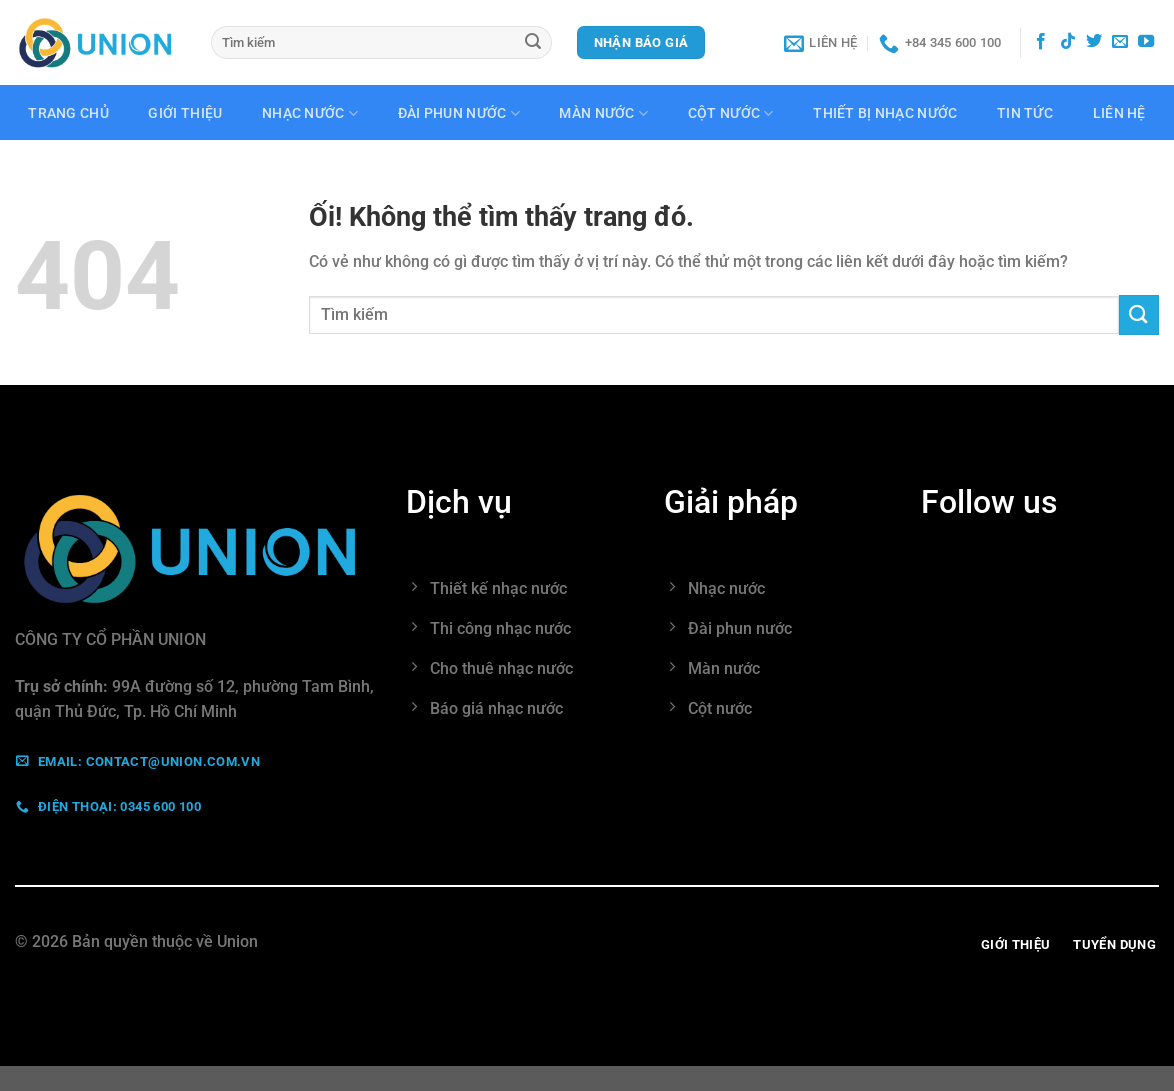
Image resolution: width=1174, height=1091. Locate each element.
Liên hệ (1119, 114)
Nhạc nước (310, 113)
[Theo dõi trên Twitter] (1094, 42)
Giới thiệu (185, 114)
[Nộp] (534, 43)
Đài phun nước (459, 113)
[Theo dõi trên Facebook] (1041, 42)
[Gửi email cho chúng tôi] (1120, 42)
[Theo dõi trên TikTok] (1068, 42)
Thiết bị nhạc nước (885, 114)
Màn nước (603, 113)
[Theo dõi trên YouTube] (1146, 42)
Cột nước (731, 113)
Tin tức (1025, 114)
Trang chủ (68, 114)
